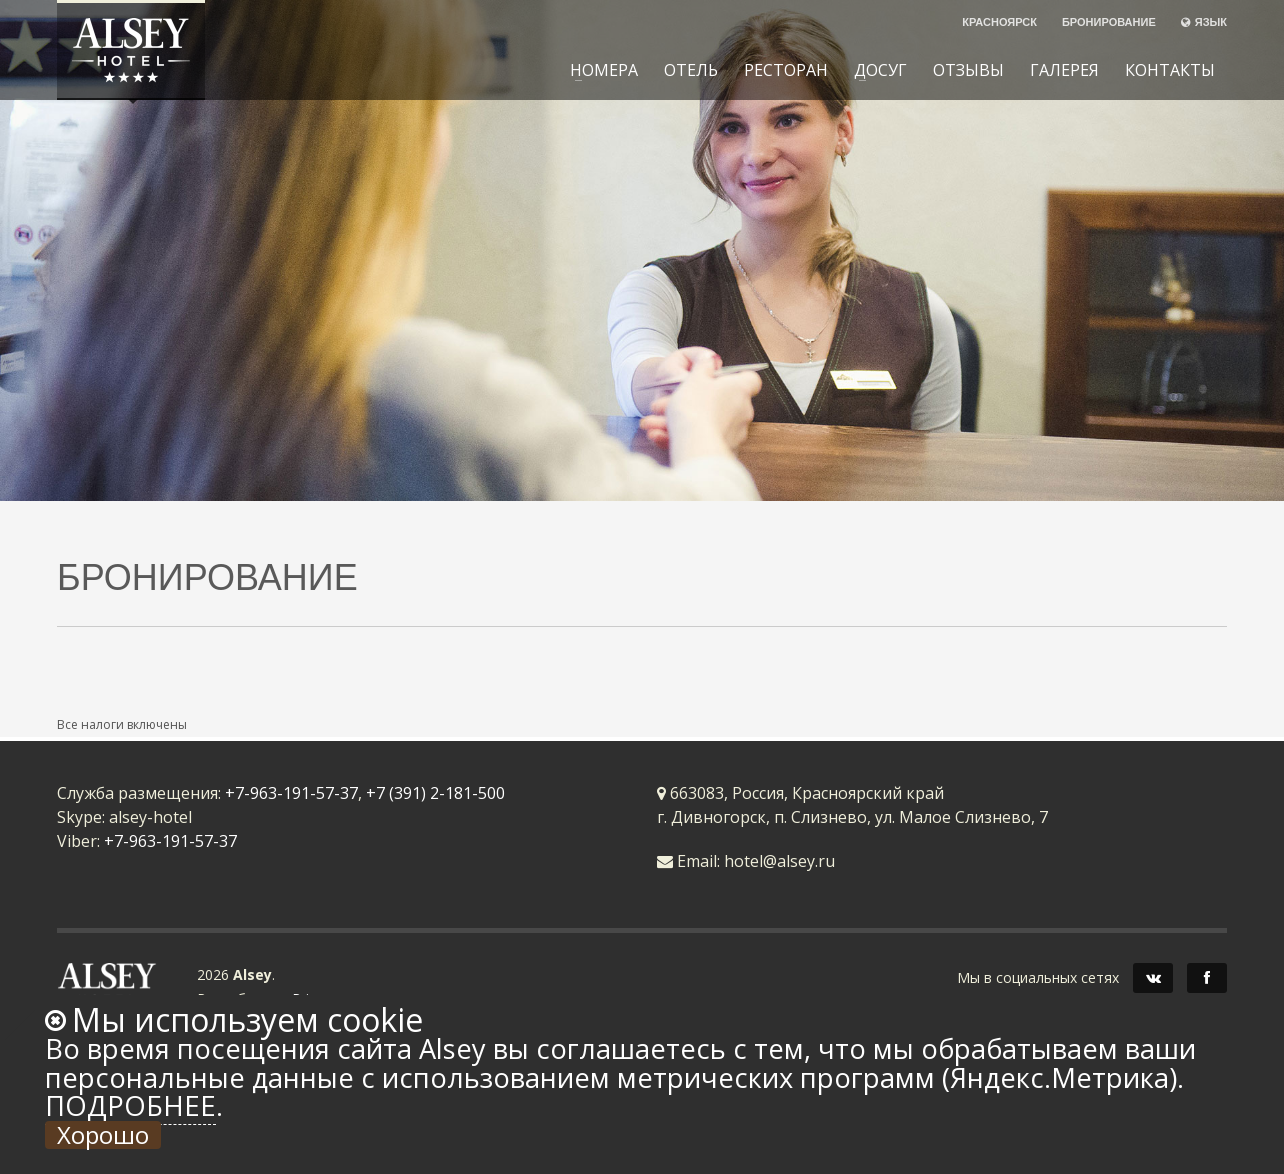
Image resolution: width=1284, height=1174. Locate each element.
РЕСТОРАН (786, 70)
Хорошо (103, 1135)
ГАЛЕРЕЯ (1064, 70)
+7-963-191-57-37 (291, 793)
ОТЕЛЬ (691, 70)
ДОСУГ (874, 70)
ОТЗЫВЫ (968, 70)
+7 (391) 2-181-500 (435, 793)
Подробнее (130, 1105)
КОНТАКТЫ (1170, 70)
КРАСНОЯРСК (999, 21)
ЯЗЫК (1204, 21)
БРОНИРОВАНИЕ (1109, 21)
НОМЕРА (598, 70)
